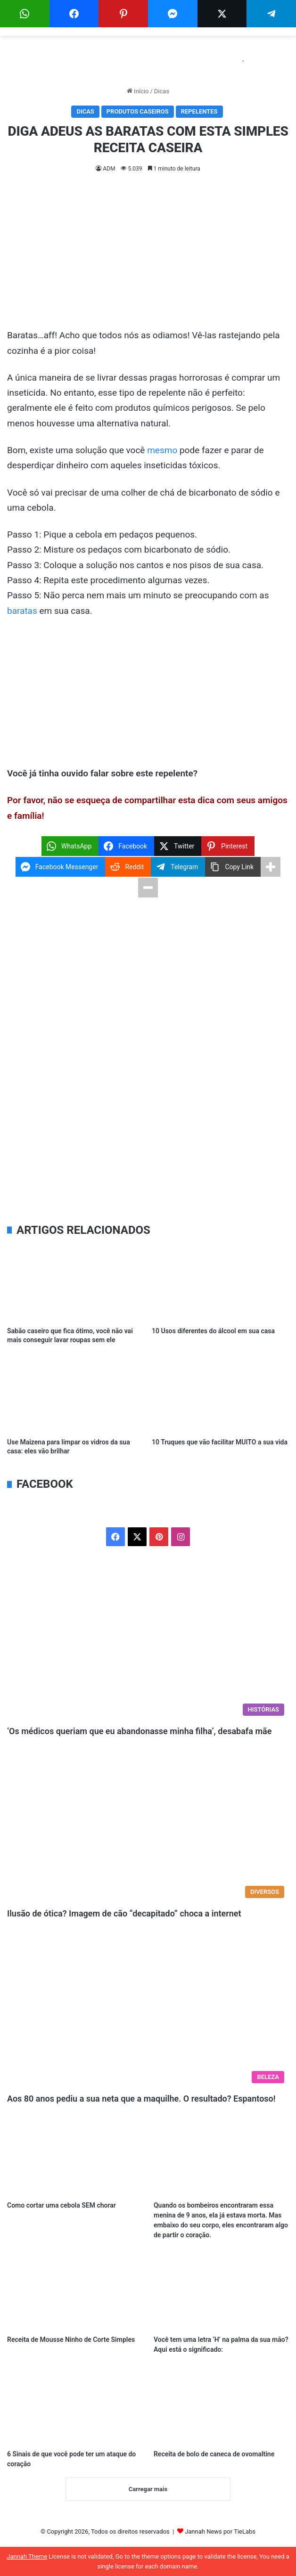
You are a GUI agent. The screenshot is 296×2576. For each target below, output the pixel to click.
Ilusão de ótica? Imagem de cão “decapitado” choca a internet (124, 1913)
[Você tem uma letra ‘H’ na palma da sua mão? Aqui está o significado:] (221, 2292)
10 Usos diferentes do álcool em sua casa (213, 1331)
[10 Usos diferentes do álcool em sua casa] (220, 1283)
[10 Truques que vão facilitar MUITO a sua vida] (220, 1394)
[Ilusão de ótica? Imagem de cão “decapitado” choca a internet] (148, 1823)
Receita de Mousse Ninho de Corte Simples (71, 2339)
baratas (22, 610)
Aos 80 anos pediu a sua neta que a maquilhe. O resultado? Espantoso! (141, 2098)
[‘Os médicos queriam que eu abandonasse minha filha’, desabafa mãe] (148, 1641)
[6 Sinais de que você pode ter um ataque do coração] (74, 2406)
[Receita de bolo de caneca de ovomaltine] (221, 2406)
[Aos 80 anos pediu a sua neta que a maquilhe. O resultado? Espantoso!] (148, 2008)
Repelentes (199, 111)
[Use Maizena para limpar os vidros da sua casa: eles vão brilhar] (75, 1394)
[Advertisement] (148, 258)
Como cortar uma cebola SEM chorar (61, 2205)
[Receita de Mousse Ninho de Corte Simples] (74, 2292)
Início (138, 91)
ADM (109, 168)
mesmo (162, 450)
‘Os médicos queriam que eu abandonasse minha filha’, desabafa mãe (139, 1731)
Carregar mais (148, 2489)
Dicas (161, 91)
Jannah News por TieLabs (220, 2531)
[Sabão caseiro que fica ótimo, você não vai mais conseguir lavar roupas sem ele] (75, 1283)
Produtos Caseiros (138, 111)
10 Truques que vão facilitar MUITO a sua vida (220, 1442)
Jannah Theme (27, 2556)
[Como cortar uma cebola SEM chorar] (74, 2157)
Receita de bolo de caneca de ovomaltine (214, 2454)
